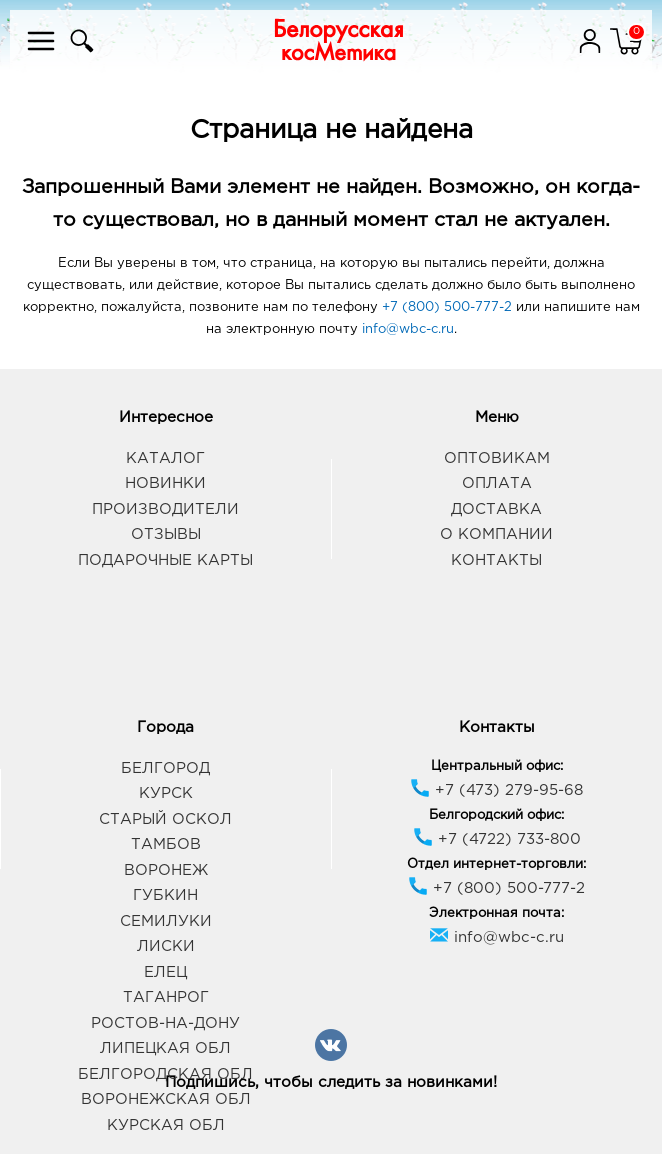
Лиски (166, 946)
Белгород (165, 768)
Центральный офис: (497, 766)
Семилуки (166, 921)
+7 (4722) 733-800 (497, 839)
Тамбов (166, 844)
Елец (165, 972)
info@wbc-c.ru (408, 329)
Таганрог (166, 997)
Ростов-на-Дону (165, 1023)
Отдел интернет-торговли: (496, 864)
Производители (165, 509)
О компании (496, 534)
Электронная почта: (496, 913)
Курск (166, 793)
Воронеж (166, 870)
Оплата (497, 483)
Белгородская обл (165, 1074)
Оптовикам (497, 458)
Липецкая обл (165, 1048)
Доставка (496, 509)
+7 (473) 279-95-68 (496, 790)
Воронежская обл (166, 1099)
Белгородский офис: (496, 815)
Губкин (165, 895)
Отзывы (166, 534)
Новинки (165, 483)
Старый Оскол (165, 819)
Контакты (496, 560)
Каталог (165, 458)
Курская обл (166, 1125)
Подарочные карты (165, 560)
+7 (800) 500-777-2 (447, 307)
